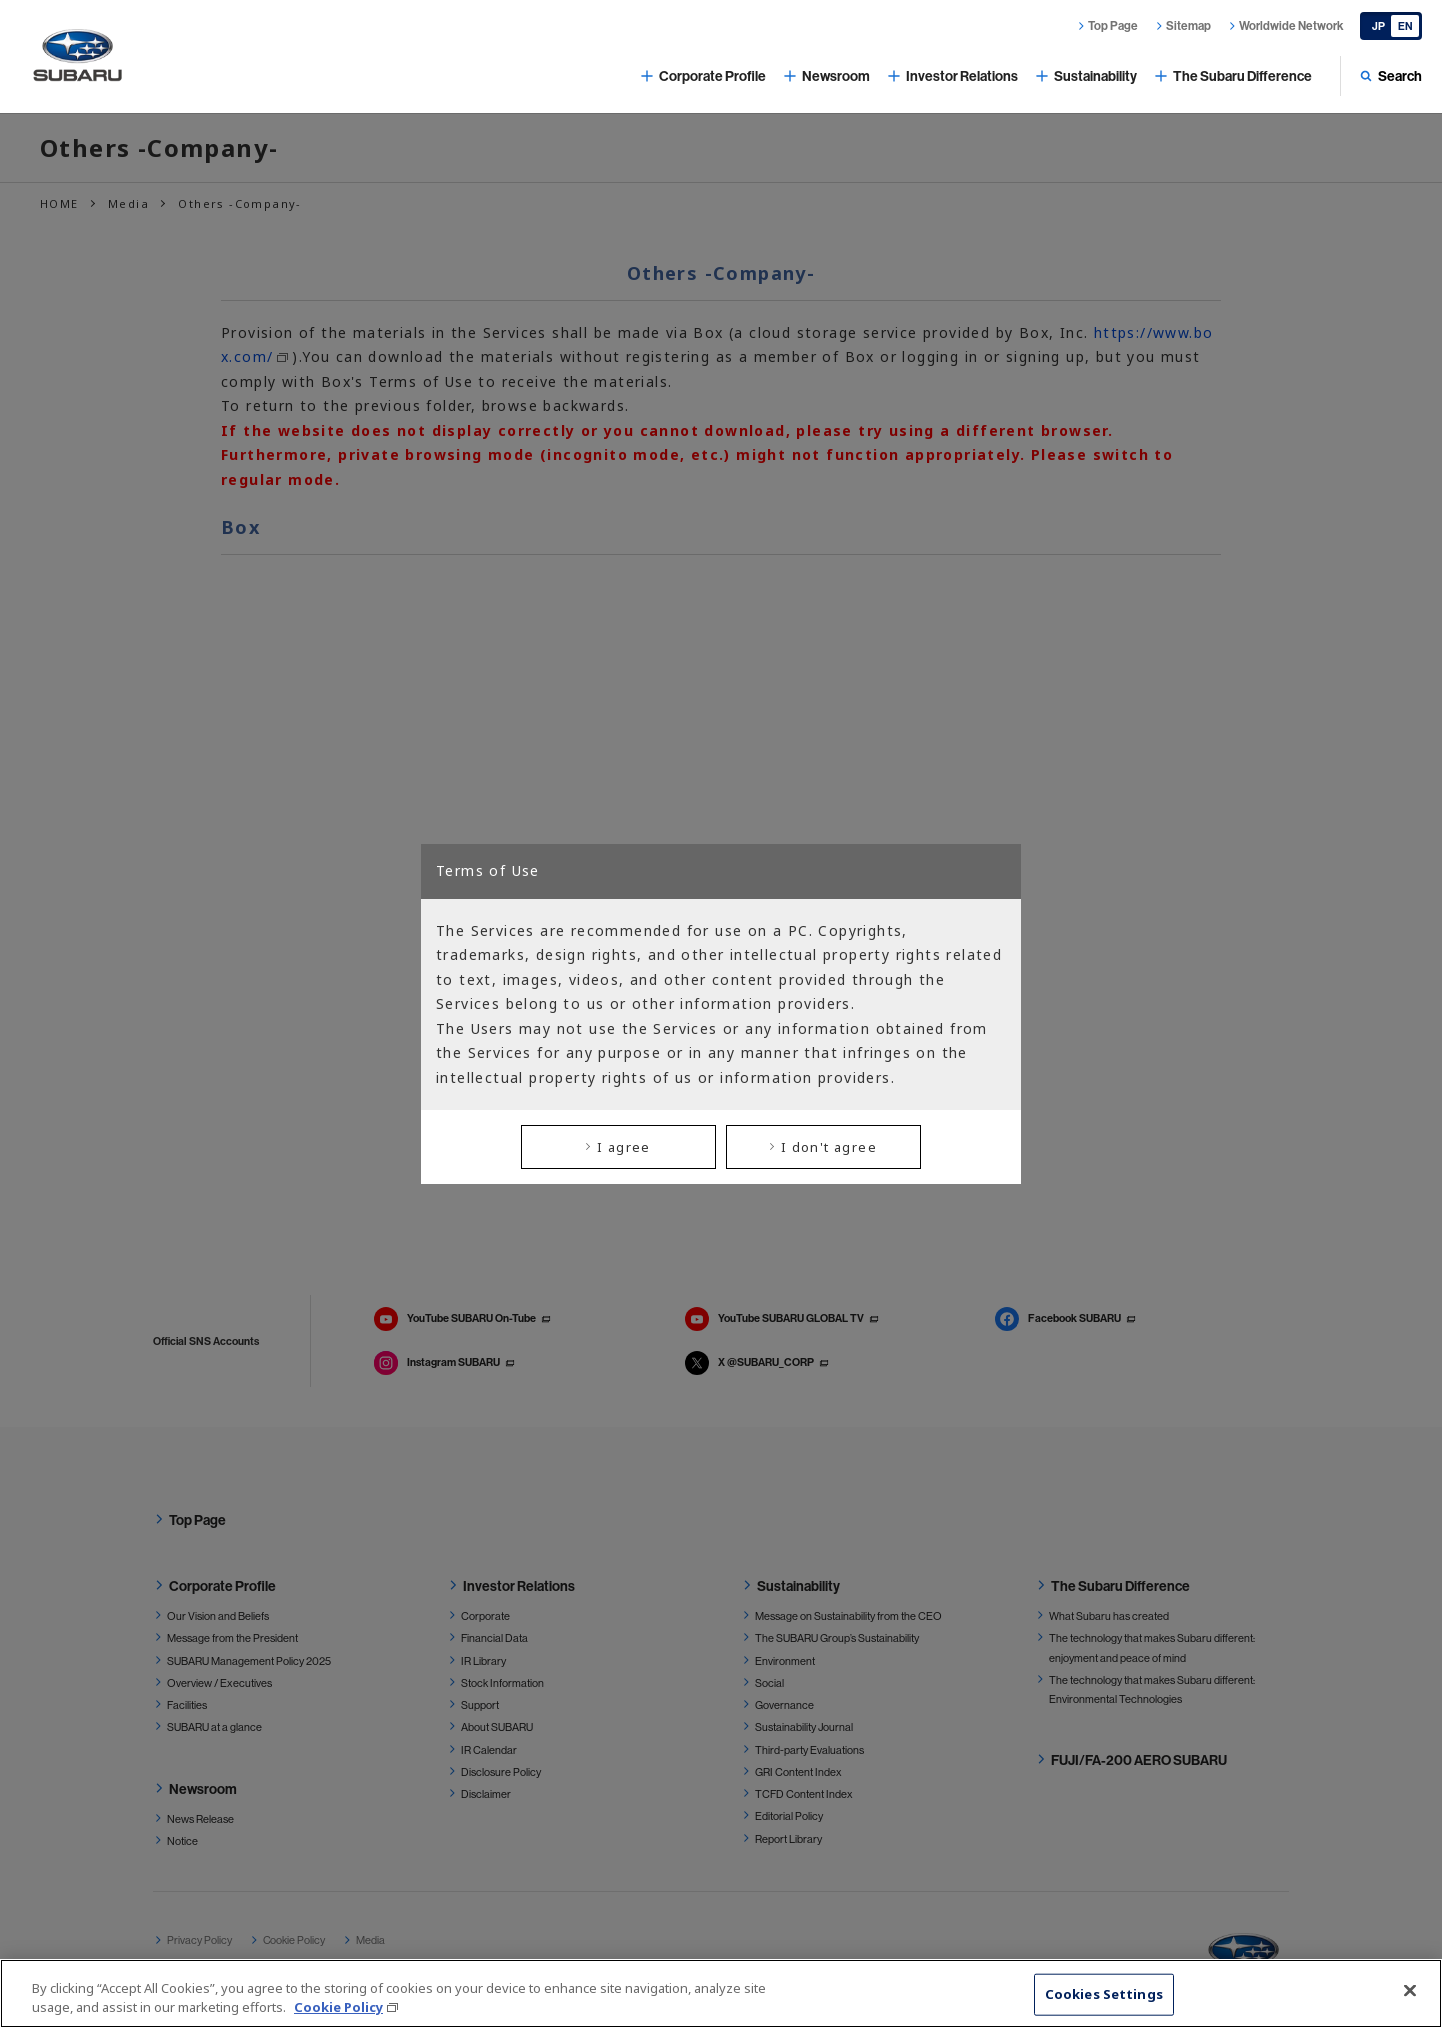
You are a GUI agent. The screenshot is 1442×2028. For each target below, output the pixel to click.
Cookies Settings (1104, 1994)
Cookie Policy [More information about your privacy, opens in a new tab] (338, 2007)
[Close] (1410, 1991)
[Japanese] (1391, 26)
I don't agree (829, 1147)
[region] (721, 1993)
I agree (624, 1147)
